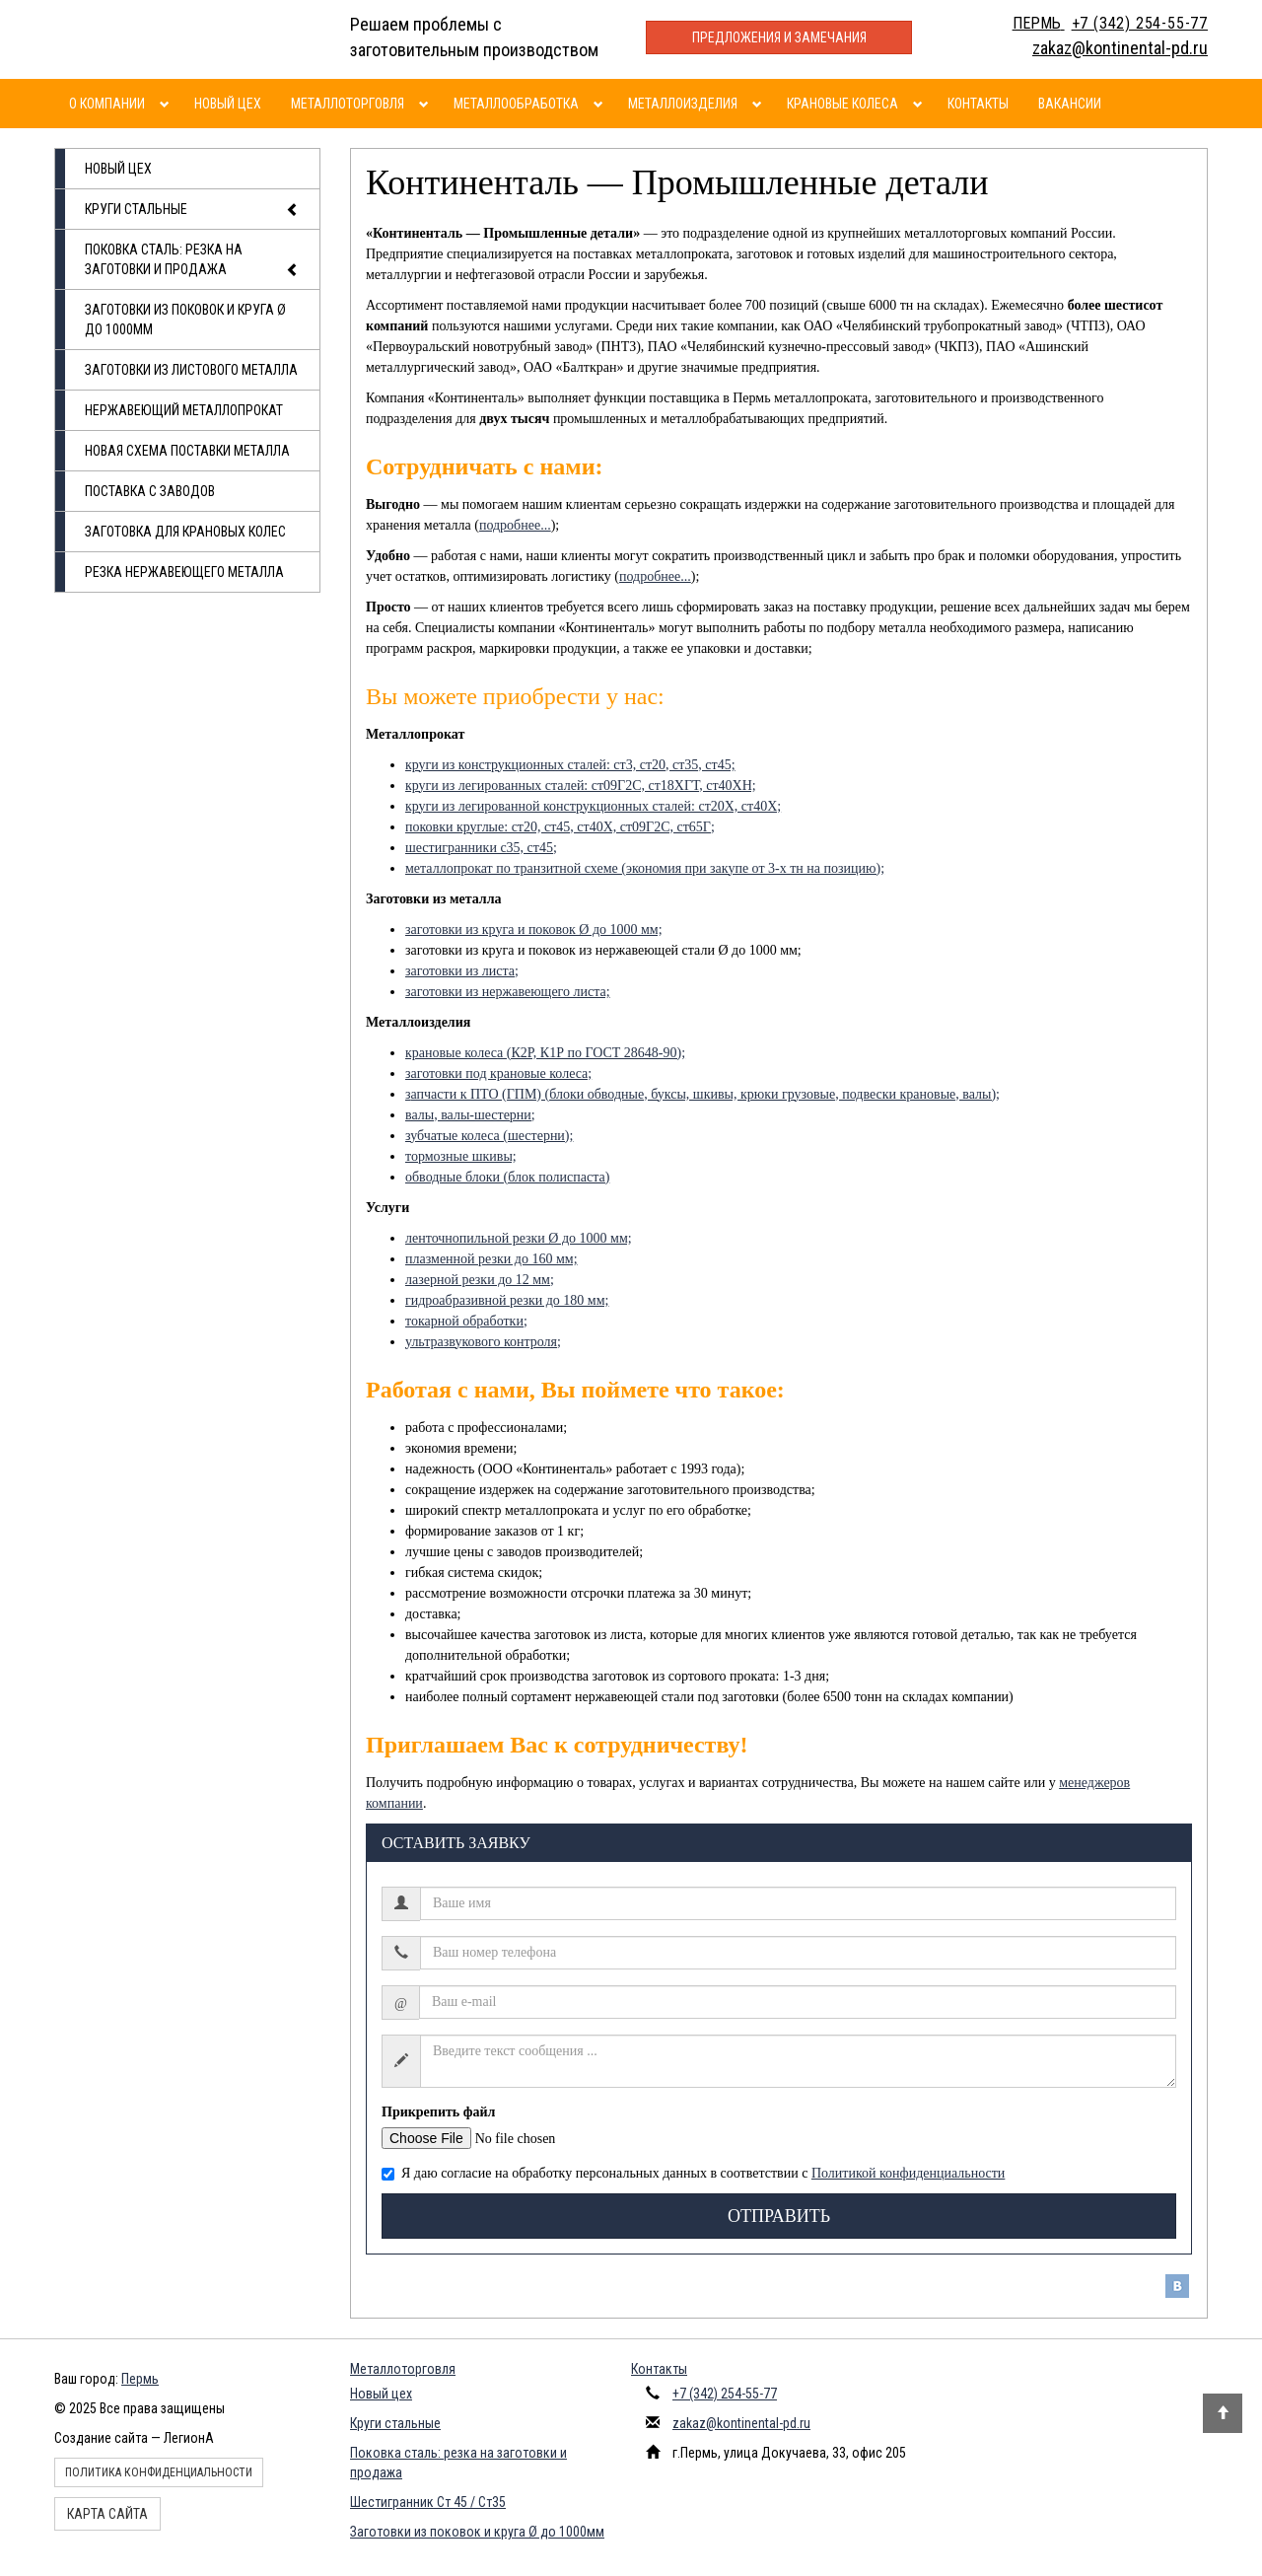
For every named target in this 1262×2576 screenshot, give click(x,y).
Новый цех (227, 103)
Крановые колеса (842, 103)
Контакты (978, 103)
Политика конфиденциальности (158, 2472)
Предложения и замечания (779, 37)
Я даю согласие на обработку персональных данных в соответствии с (693, 2173)
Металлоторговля (347, 103)
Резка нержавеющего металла (184, 572)
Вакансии (1069, 103)
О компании (107, 103)
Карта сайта (107, 2514)
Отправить (779, 2216)
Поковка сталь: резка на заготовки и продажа (192, 261)
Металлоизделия (682, 103)
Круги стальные (192, 210)
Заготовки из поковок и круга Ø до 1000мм (185, 319)
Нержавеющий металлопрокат (184, 410)
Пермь (140, 2379)
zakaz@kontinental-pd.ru (741, 2423)
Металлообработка (516, 103)
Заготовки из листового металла (191, 370)
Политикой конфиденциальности (908, 2173)
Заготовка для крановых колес (185, 531)
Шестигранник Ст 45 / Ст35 (428, 2502)
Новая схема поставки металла (187, 451)
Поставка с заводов (150, 491)
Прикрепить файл (438, 2112)
